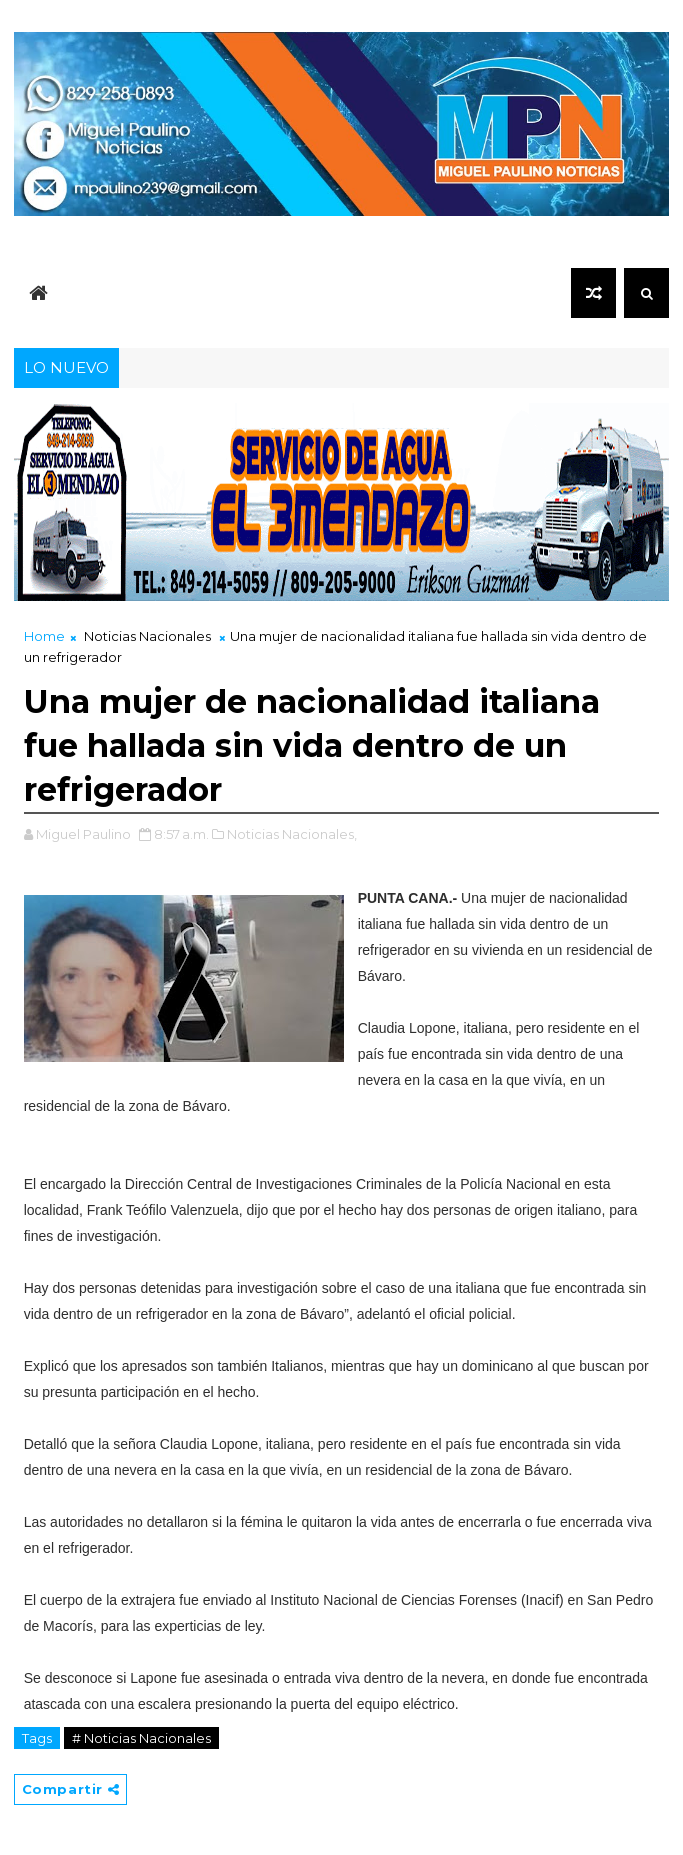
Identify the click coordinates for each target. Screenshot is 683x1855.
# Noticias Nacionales (141, 1738)
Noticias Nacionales (147, 636)
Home (44, 636)
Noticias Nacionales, (292, 834)
